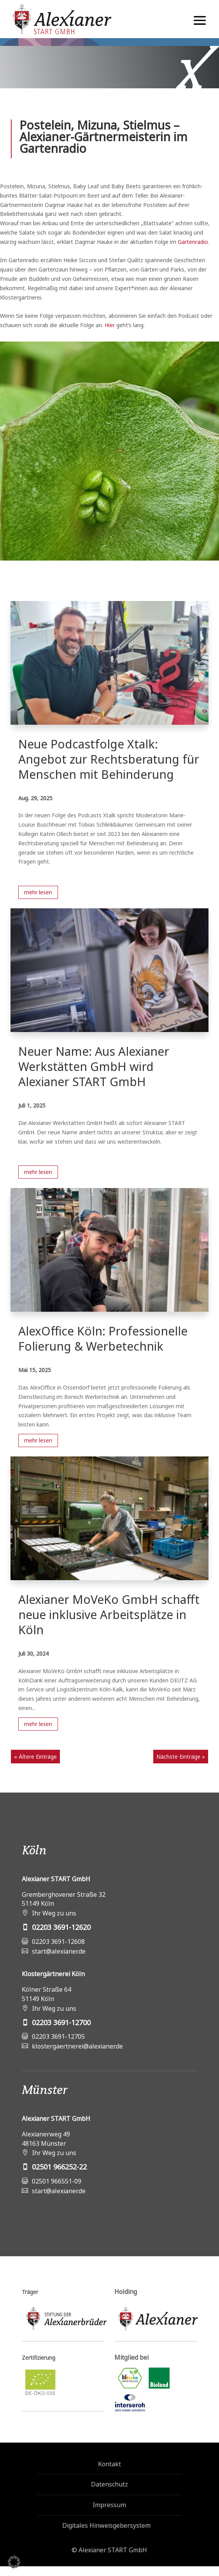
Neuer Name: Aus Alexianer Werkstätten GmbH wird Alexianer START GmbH (93, 1066)
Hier (110, 325)
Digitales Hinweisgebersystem (106, 2525)
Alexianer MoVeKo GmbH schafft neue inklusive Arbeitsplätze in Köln (109, 1614)
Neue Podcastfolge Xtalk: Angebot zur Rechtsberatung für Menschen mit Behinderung (108, 759)
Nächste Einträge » (180, 1756)
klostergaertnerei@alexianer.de (77, 2046)
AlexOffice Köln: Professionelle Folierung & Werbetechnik (102, 1338)
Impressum (109, 2505)
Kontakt (109, 2464)
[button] (14, 2562)
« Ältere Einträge (35, 1756)
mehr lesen (38, 892)
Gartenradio (193, 241)
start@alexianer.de (59, 1951)
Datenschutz (109, 2484)
